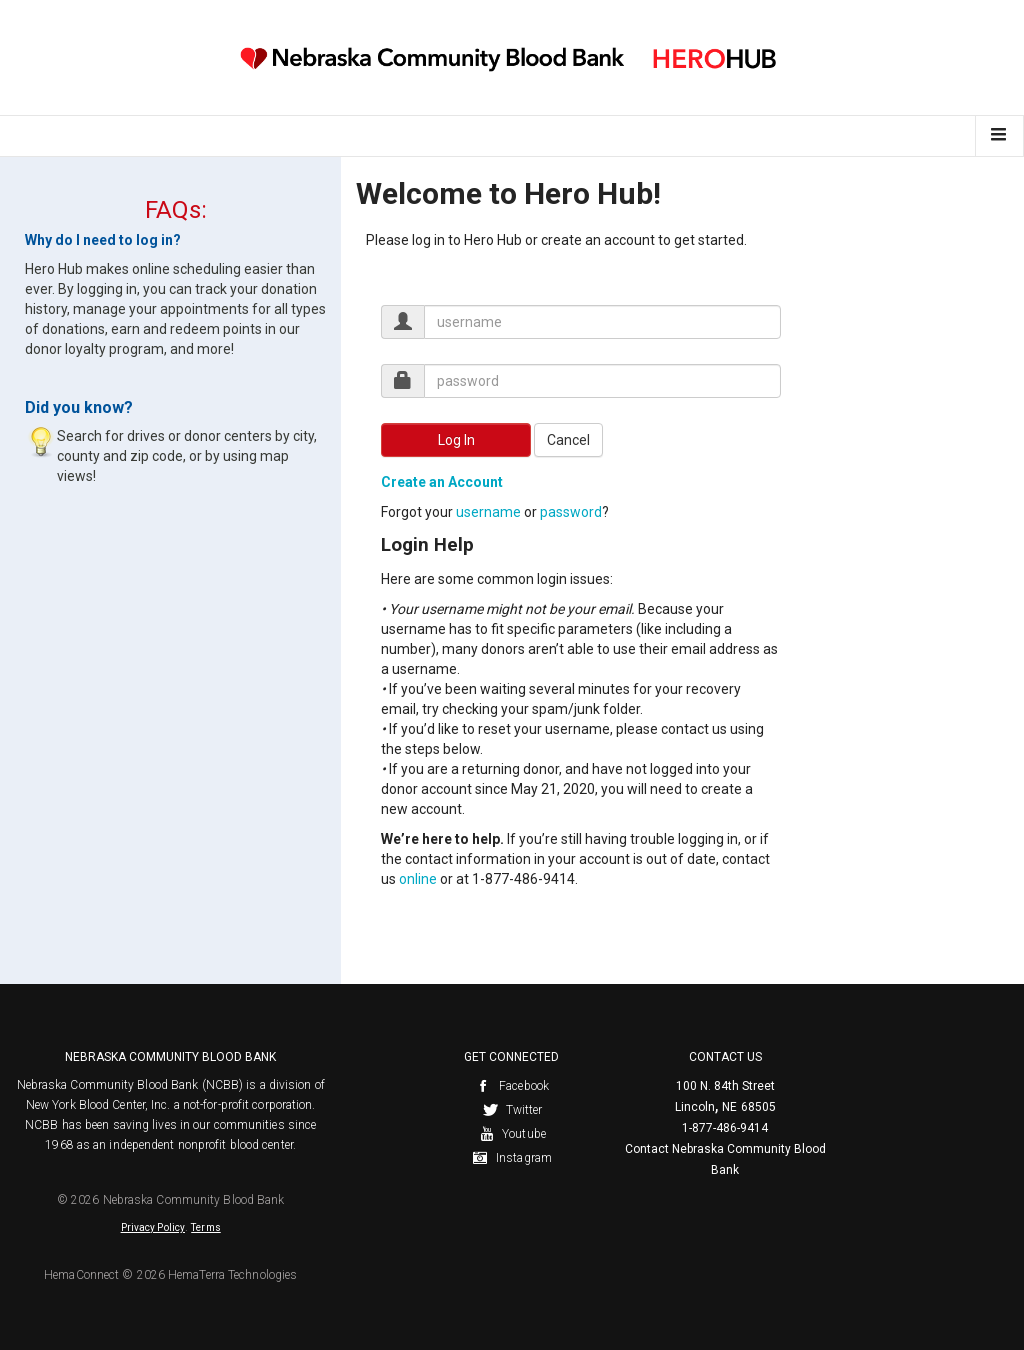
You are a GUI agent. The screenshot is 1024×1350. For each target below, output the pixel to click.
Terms (206, 1227)
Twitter (512, 1110)
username (488, 512)
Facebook (512, 1086)
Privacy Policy (153, 1227)
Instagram (512, 1158)
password (571, 512)
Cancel (568, 440)
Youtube (512, 1134)
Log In (456, 440)
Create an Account (442, 482)
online (418, 879)
